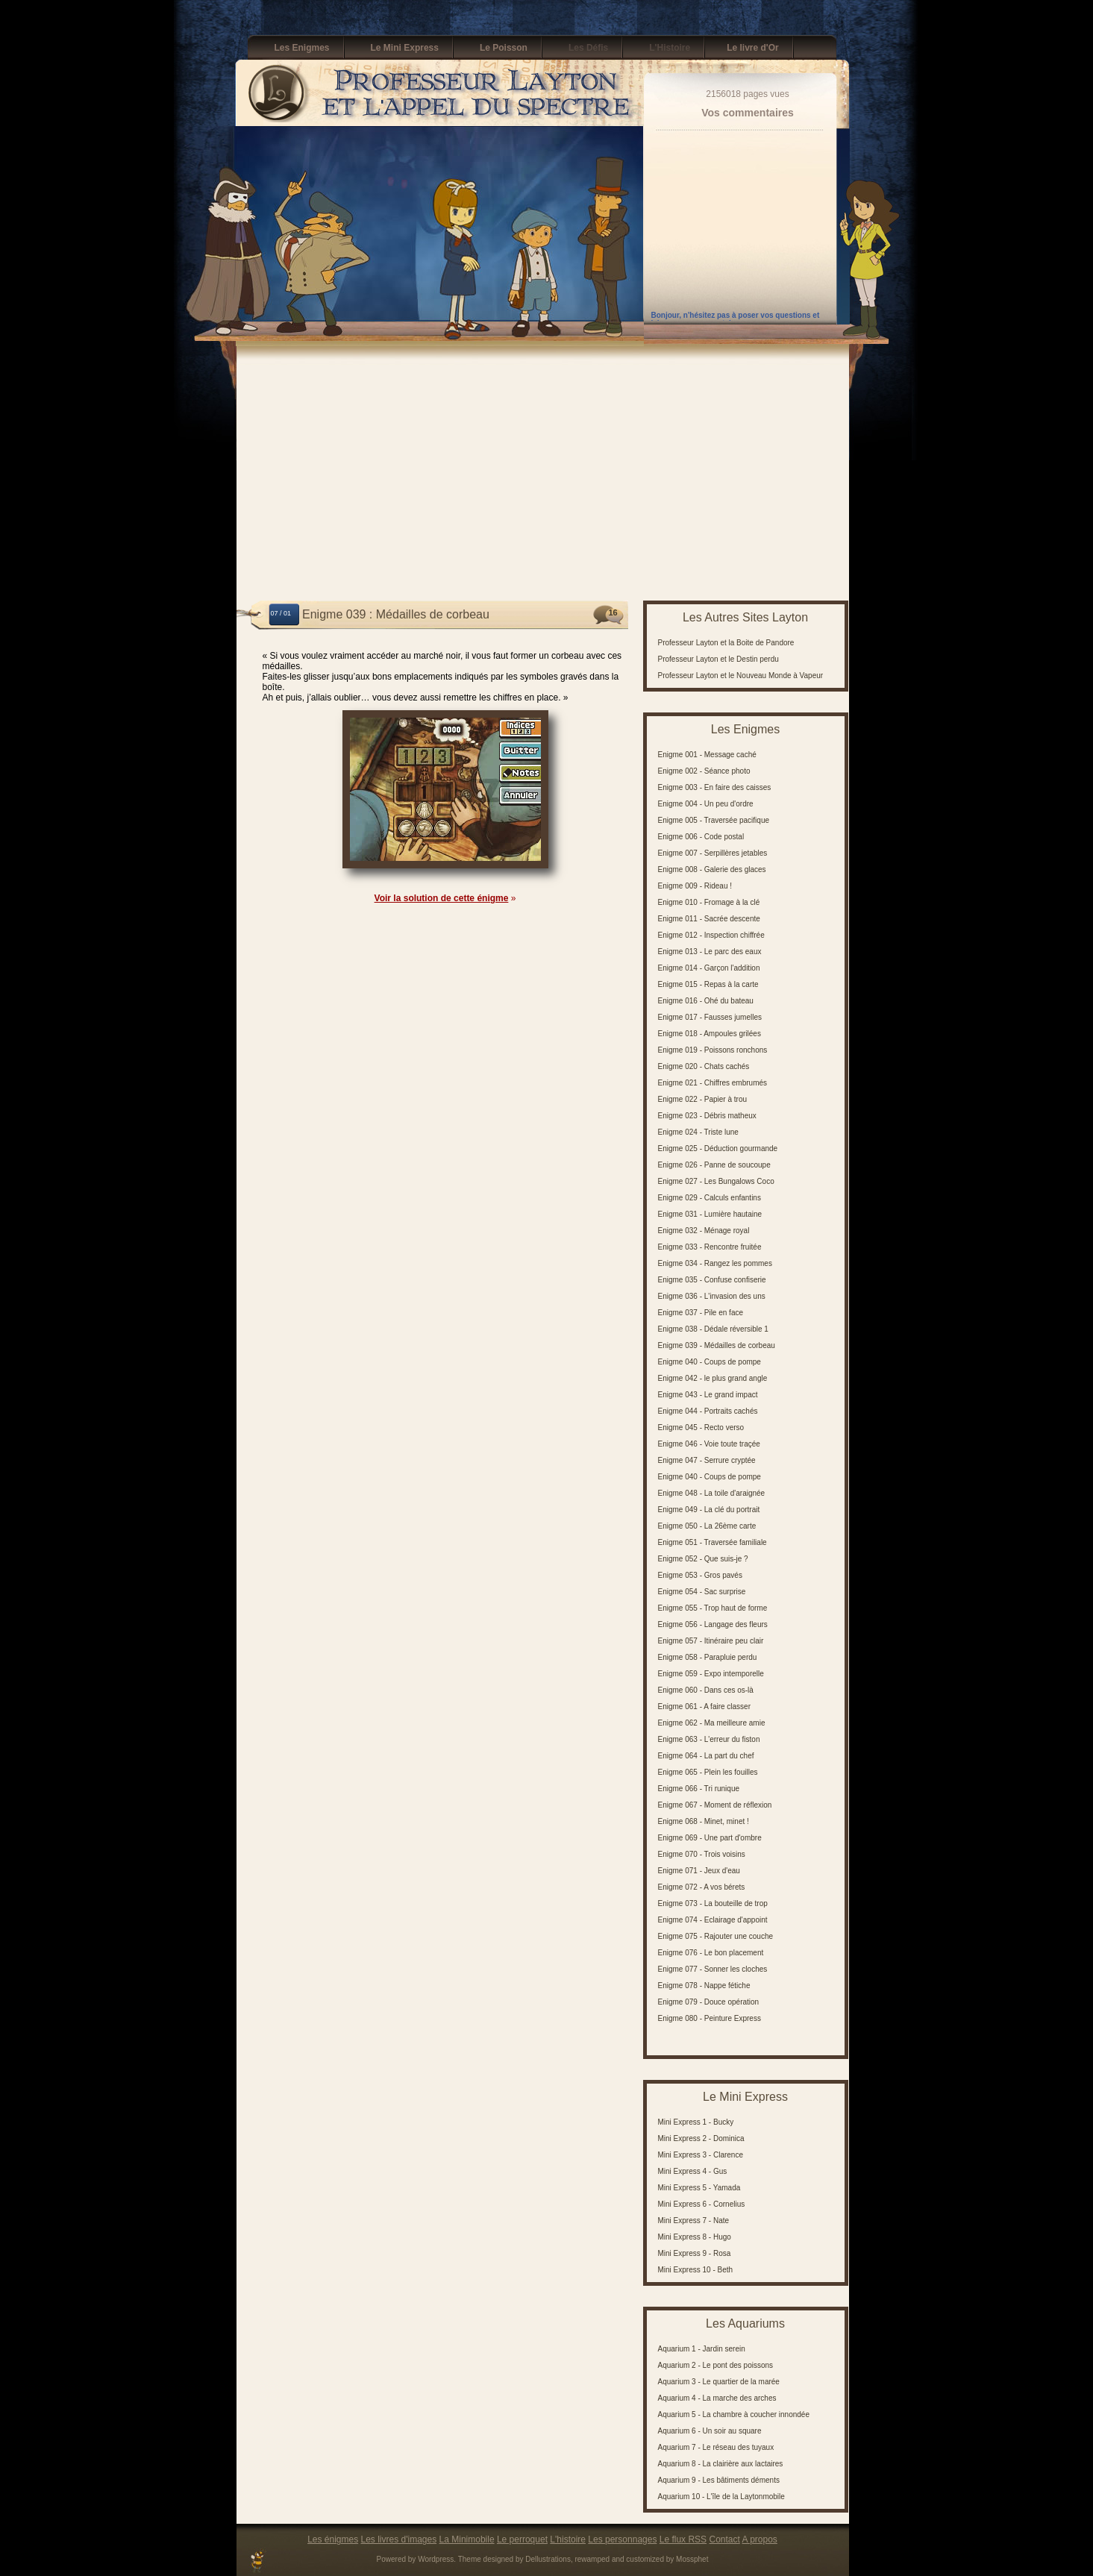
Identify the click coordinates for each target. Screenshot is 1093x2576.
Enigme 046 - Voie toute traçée (709, 1444)
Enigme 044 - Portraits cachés (708, 1411)
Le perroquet (522, 2539)
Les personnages (622, 2539)
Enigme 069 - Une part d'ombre (710, 1838)
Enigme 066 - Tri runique (699, 1788)
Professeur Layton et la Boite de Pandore (726, 643)
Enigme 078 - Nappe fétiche (704, 1985)
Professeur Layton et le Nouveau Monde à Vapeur (741, 675)
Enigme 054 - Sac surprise (702, 1592)
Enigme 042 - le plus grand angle (713, 1378)
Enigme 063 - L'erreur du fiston (709, 1739)
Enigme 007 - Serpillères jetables (713, 853)
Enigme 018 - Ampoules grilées (709, 1034)
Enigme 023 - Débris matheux (707, 1116)
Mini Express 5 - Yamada (699, 2188)
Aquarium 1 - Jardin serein (701, 2349)
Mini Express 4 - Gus (692, 2171)
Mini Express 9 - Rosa (694, 2253)
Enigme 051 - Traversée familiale (712, 1542)
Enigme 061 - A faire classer (704, 1706)
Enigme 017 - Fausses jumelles (710, 1017)
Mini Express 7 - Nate (694, 2220)
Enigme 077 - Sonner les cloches (713, 1969)
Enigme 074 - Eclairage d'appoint (713, 1920)
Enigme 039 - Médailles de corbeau (716, 1345)
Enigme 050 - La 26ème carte (707, 1526)
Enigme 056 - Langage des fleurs (713, 1624)
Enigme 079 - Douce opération (709, 2002)
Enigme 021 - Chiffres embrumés (713, 1083)
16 (613, 612)
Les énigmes (332, 2539)
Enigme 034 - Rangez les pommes (715, 1263)
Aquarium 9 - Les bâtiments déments (719, 2480)
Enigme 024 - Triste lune (698, 1132)
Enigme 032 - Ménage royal (704, 1230)
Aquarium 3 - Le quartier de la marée (719, 2382)
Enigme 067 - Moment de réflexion (715, 1805)
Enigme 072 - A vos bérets (701, 1887)
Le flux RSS (683, 2539)
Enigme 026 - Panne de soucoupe (714, 1165)
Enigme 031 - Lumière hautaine (710, 1214)
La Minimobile (467, 2539)
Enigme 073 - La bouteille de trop (713, 1903)
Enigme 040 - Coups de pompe (709, 1362)
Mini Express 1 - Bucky (696, 2122)
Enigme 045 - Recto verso (701, 1427)
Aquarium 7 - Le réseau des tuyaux (716, 2447)
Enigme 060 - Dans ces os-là (706, 1690)
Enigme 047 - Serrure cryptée (707, 1460)
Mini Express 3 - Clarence (700, 2155)
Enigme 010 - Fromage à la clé (709, 902)
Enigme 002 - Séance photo (704, 771)
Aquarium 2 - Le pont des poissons (716, 2365)
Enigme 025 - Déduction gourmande (718, 1148)
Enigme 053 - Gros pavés (700, 1575)
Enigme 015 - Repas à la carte (708, 984)
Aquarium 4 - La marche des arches (717, 2398)
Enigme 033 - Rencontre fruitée (710, 1247)
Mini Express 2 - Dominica (701, 2138)
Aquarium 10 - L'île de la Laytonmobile (721, 2496)
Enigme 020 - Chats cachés (704, 1066)
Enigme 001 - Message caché (707, 754)
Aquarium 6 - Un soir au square (710, 2431)
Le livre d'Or (753, 48)
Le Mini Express (405, 48)
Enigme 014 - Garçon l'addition (709, 968)
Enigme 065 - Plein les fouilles (708, 1772)
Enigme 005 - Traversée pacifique (714, 820)
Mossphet (692, 2559)
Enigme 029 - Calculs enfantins (709, 1198)
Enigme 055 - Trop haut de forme (713, 1608)
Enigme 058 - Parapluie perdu (707, 1657)
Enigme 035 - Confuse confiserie (712, 1280)
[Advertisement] (543, 476)
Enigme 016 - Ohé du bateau (706, 1001)
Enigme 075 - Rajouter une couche (716, 1936)
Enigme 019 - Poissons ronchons (713, 1050)
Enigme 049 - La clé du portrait (709, 1509)
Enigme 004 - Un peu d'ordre (706, 804)
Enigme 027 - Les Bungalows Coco (716, 1181)
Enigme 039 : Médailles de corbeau (395, 614)
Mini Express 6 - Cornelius (701, 2204)
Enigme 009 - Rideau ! (695, 886)
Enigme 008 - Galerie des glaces (712, 869)
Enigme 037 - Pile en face (701, 1313)
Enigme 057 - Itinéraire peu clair (711, 1641)
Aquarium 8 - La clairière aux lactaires (720, 2464)
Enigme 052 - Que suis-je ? (703, 1559)
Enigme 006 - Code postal (701, 837)
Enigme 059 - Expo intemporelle (711, 1674)
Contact (724, 2539)
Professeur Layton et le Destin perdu (718, 659)
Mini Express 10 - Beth (695, 2270)
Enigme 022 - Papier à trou (703, 1099)
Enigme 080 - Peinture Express (709, 2018)
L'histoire (568, 2539)
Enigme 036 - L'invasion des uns (711, 1296)
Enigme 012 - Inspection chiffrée (711, 935)
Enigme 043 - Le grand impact (708, 1395)
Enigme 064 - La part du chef (706, 1756)
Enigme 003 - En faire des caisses (714, 787)
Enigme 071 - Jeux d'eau (699, 1871)
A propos (759, 2539)
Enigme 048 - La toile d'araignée (711, 1493)
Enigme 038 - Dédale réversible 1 (713, 1329)
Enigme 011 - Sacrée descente (709, 919)
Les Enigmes (302, 48)
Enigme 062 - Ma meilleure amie (711, 1723)
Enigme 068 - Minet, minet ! (703, 1821)
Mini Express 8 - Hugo (694, 2237)
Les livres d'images (399, 2539)
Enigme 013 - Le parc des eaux (710, 951)
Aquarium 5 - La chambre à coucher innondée (733, 2414)
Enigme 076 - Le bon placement (711, 1953)
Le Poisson (503, 48)
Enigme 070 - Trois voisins (701, 1854)
